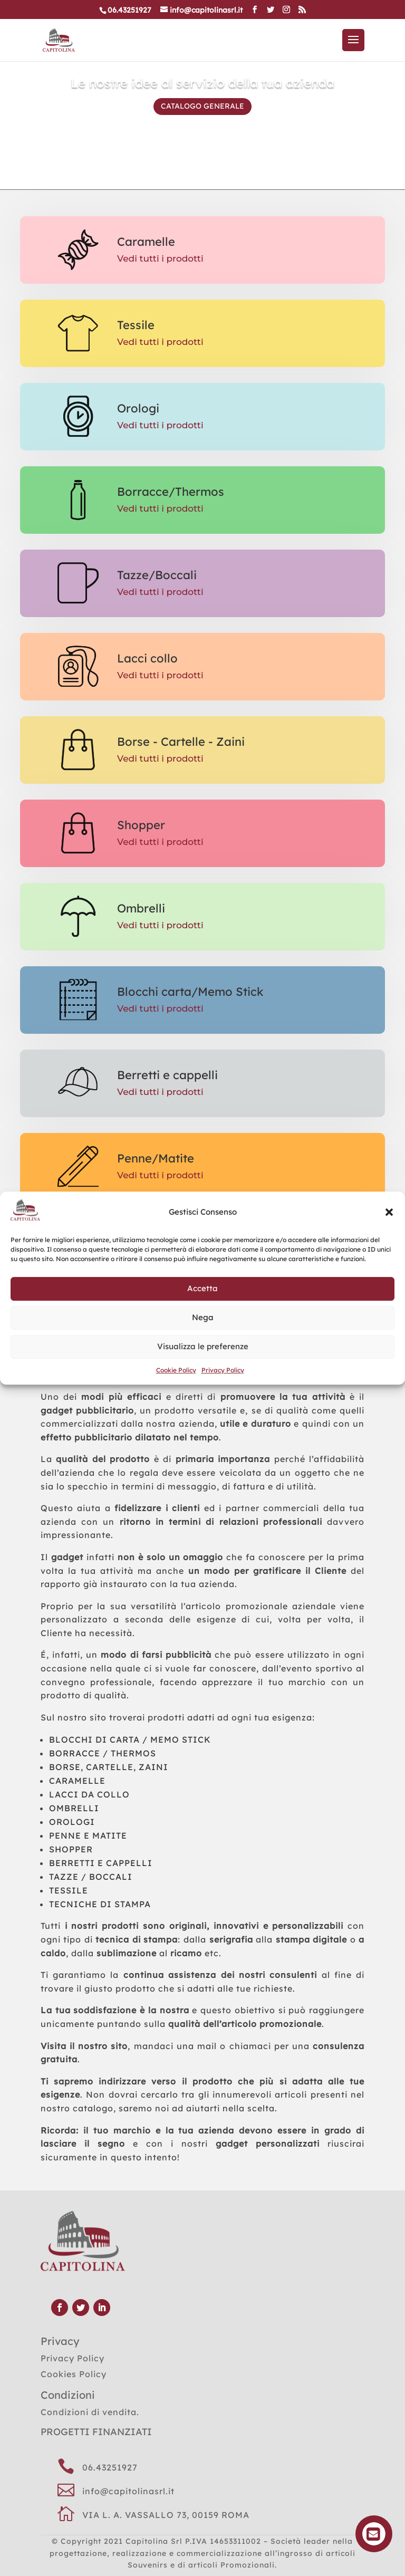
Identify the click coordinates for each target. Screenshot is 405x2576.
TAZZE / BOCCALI (90, 1876)
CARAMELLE (77, 1780)
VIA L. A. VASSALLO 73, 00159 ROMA (165, 2515)
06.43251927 (110, 2467)
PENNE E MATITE (88, 1835)
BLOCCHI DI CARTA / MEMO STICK (130, 1739)
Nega (203, 1318)
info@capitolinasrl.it (128, 2491)
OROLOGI (72, 1821)
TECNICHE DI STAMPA (100, 1904)
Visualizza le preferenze (202, 1347)
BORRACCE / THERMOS (102, 1753)
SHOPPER (71, 1849)
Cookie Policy (176, 1370)
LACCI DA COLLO (89, 1794)
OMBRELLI (74, 1808)
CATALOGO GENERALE (202, 108)
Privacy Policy (222, 1370)
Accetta (202, 1289)
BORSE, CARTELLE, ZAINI (108, 1767)
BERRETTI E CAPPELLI (100, 1863)
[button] (389, 1212)
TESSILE (68, 1890)
